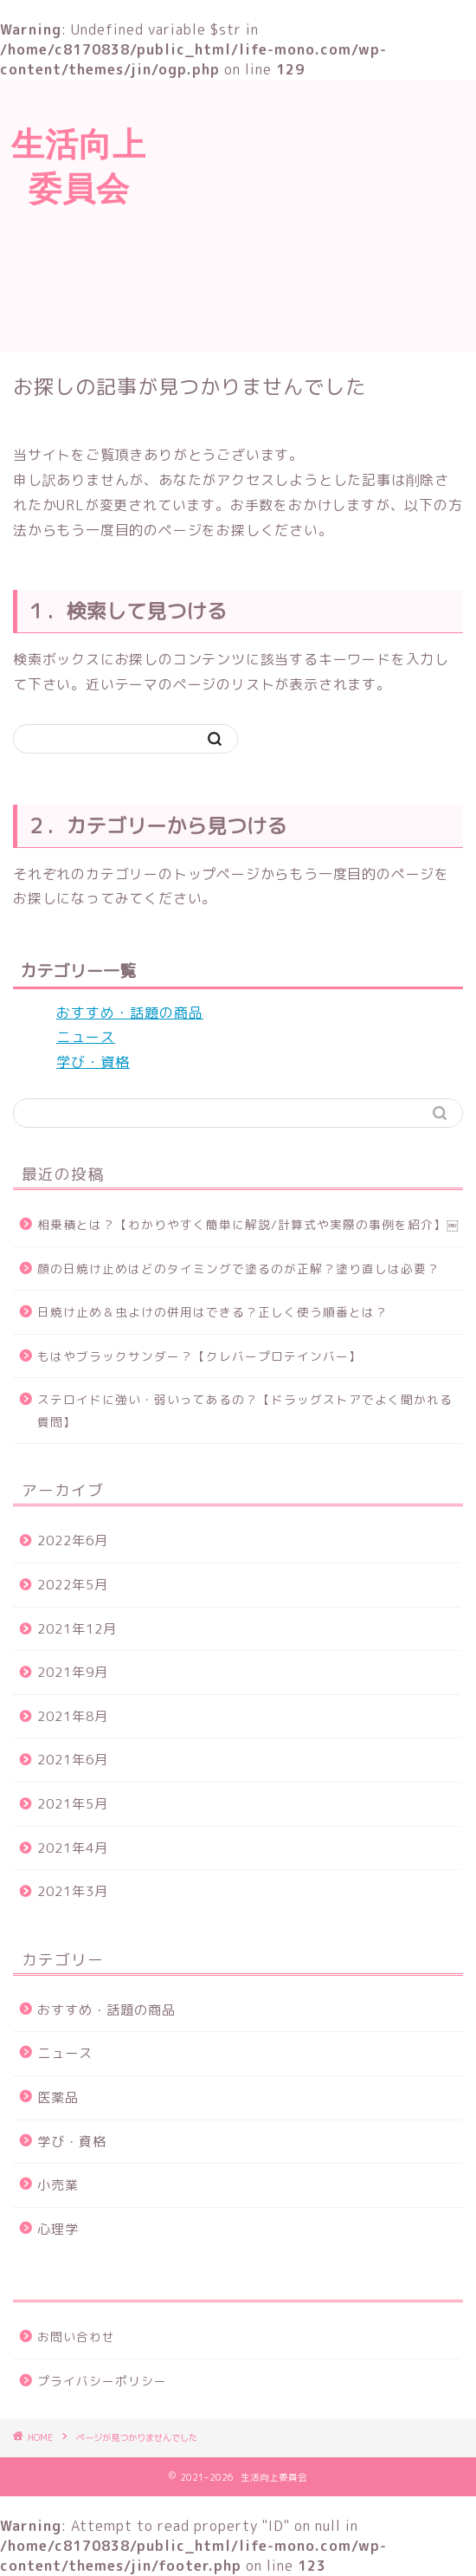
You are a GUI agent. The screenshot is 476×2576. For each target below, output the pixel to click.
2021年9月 (72, 1672)
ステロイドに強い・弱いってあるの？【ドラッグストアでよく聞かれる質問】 (245, 1410)
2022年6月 (72, 1540)
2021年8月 (72, 1716)
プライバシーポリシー (102, 2380)
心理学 (58, 2229)
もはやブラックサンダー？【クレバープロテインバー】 (199, 1356)
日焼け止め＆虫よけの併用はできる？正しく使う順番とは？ (212, 1312)
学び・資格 (93, 1061)
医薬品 (58, 2097)
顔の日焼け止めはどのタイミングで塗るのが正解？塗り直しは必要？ (238, 1268)
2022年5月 (72, 1585)
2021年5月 (72, 1804)
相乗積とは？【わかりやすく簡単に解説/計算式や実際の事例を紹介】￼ (248, 1224)
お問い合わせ (76, 2336)
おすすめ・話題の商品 (129, 1012)
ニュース (85, 1036)
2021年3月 (72, 1891)
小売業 (58, 2185)
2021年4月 (72, 1848)
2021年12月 (77, 1629)
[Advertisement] (316, 213)
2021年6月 (72, 1760)
